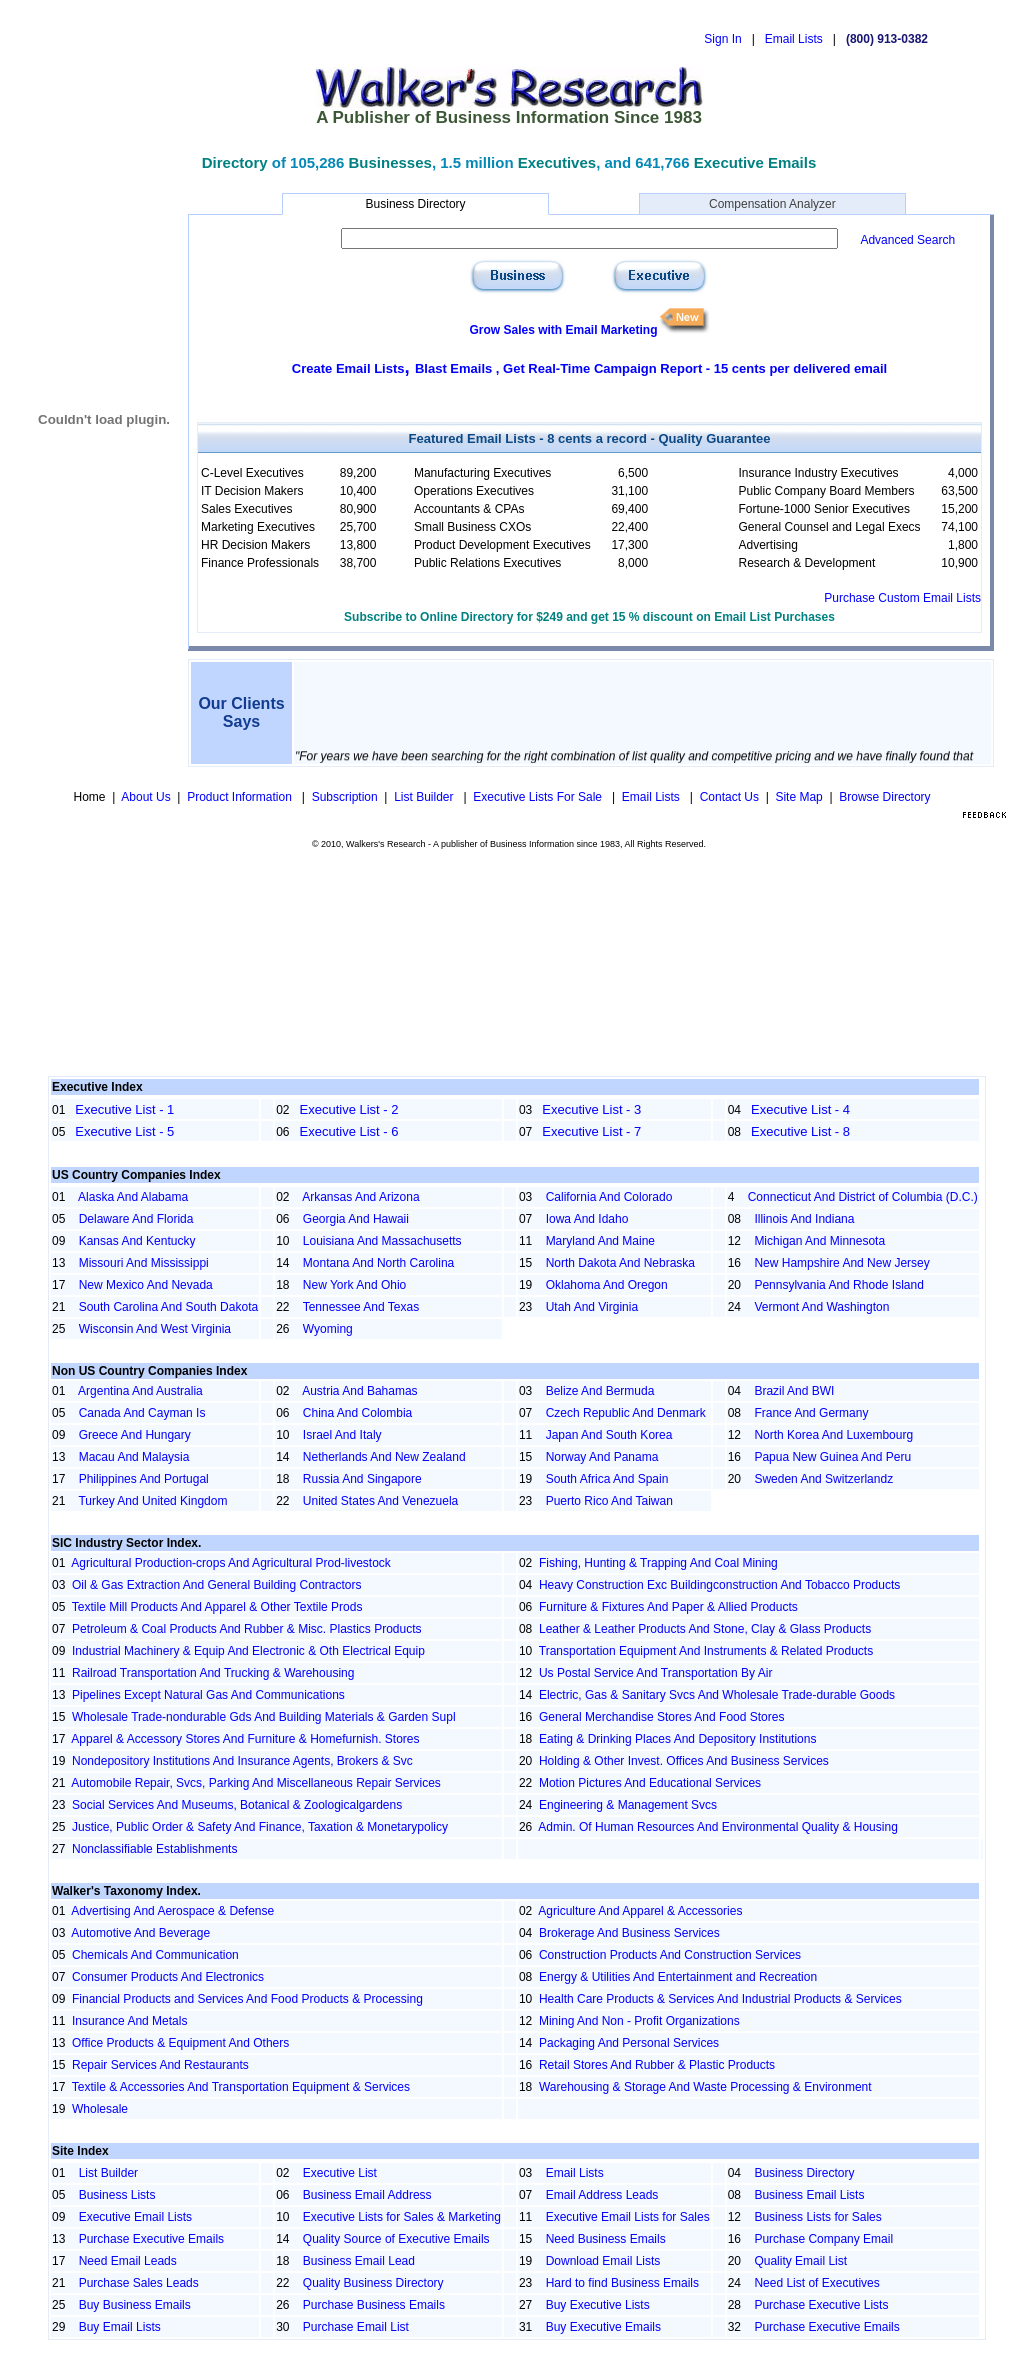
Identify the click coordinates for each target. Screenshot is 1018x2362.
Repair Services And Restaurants (160, 2065)
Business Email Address (367, 2195)
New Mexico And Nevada (146, 1285)
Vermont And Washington (821, 1307)
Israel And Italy (342, 1435)
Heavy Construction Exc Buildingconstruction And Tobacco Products (719, 1585)
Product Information (241, 797)
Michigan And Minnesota (819, 1241)
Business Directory (415, 204)
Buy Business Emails (135, 2305)
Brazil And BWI (794, 1391)
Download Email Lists (603, 2261)
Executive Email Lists (135, 2217)
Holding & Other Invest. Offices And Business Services (684, 1761)
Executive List (340, 2173)
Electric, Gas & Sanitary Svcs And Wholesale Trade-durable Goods (717, 1695)
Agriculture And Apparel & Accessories (640, 1911)
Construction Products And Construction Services (670, 1955)
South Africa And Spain (607, 1479)
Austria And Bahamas (359, 1391)
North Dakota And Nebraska (620, 1263)
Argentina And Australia (140, 1391)
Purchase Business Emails (374, 2305)
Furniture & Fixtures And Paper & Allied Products (668, 1607)
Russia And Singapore (362, 1479)
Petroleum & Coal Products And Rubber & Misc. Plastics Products (246, 1629)
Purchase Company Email (823, 2239)
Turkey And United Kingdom (152, 1501)
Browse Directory (884, 797)
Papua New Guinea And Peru (832, 1457)
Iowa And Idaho (587, 1219)
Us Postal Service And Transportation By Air (655, 1673)
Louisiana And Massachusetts (382, 1241)
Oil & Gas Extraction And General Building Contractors (216, 1585)
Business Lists (117, 2195)
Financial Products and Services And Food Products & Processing (247, 1999)
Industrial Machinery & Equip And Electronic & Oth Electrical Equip (248, 1651)
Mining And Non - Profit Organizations (639, 2021)
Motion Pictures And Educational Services (650, 1783)
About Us (145, 797)
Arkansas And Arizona (360, 1197)
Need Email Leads (128, 2261)
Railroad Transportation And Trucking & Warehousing (213, 1673)
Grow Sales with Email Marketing (563, 330)
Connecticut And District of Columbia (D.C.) (863, 1197)
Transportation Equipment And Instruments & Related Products (706, 1651)
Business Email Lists (809, 2195)
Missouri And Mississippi (144, 1263)
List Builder (425, 797)
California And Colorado (609, 1197)
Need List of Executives (816, 2283)
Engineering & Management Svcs (628, 1805)
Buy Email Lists (120, 2327)
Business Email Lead (359, 2261)
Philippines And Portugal (144, 1479)
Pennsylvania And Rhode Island (838, 1285)
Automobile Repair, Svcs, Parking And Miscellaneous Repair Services (256, 1783)
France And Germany (811, 1413)
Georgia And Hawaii (356, 1219)
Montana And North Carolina (378, 1263)
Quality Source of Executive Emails (396, 2239)
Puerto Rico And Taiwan (609, 1501)
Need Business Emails (606, 2239)
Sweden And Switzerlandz (823, 1479)
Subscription (345, 797)
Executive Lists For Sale (539, 797)
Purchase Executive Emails (151, 2239)
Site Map (798, 797)
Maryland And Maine (600, 1241)
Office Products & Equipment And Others (180, 2043)
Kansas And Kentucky (137, 1241)
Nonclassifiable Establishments (154, 1849)
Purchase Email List (356, 2327)
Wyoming (328, 1329)
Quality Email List (800, 2261)
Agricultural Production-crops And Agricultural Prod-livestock (230, 1563)
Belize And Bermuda (600, 1391)
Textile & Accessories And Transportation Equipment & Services (241, 2087)
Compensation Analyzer (772, 204)
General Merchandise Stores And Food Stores (661, 1717)
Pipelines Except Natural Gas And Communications (208, 1695)
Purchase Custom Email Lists (902, 598)
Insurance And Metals (129, 2021)
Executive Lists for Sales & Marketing (402, 2217)
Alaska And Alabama (133, 1197)
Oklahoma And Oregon (607, 1285)
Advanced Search (907, 240)
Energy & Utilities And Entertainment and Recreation (678, 1977)
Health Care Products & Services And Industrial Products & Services (720, 1999)
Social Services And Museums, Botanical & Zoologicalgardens (237, 1805)
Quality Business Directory (373, 2283)
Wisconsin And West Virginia (155, 1329)
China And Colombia (357, 1413)
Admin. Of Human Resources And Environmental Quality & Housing (718, 1827)
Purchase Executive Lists (821, 2305)
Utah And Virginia (592, 1307)
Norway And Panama (602, 1457)
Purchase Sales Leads (139, 2283)
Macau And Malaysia (134, 1457)
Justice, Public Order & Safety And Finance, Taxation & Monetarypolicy (260, 1827)
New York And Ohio (354, 1285)
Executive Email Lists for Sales (628, 2217)
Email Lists (794, 39)
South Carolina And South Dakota (168, 1307)
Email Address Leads (602, 2195)
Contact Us (729, 797)
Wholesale (100, 2109)
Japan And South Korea (609, 1435)
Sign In (722, 39)
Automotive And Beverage (140, 1933)
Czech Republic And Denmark (626, 1413)
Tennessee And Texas (361, 1307)
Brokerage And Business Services (629, 1933)
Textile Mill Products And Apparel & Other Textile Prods (217, 1607)
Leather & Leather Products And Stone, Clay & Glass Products (705, 1629)
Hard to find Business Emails (622, 2283)
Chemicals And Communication (155, 1955)
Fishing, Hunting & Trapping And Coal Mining (658, 1563)
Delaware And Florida (136, 1219)
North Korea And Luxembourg (833, 1435)
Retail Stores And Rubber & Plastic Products (657, 2065)
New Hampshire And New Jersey (841, 1263)
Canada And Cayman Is (142, 1413)
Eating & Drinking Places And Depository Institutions (677, 1739)
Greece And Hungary (135, 1435)
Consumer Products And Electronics (168, 1977)
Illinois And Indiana (804, 1219)
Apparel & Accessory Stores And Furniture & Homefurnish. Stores (245, 1739)
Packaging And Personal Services (629, 2043)
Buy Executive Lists (598, 2305)
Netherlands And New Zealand (384, 1457)
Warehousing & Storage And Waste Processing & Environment (705, 2087)
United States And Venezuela (380, 1501)
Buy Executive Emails (603, 2327)
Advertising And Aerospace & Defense (172, 1911)
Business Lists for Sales (817, 2217)
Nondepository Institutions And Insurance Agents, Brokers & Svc (242, 1761)
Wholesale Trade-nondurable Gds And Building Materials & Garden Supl (264, 1717)
